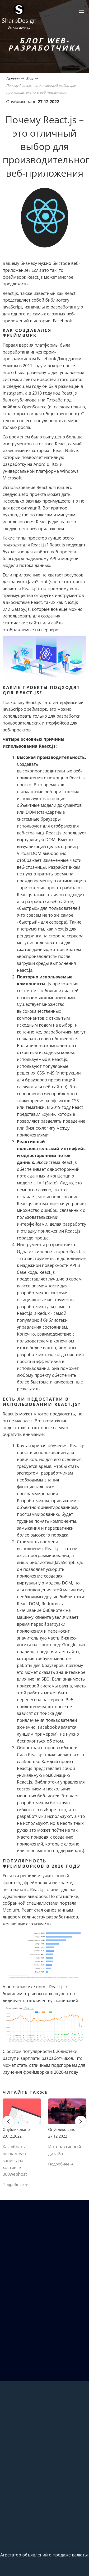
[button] (8, 2121)
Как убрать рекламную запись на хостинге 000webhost (15, 2160)
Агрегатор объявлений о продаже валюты (44, 2555)
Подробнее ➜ (15, 2184)
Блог (29, 78)
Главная (12, 78)
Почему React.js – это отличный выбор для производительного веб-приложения (41, 89)
